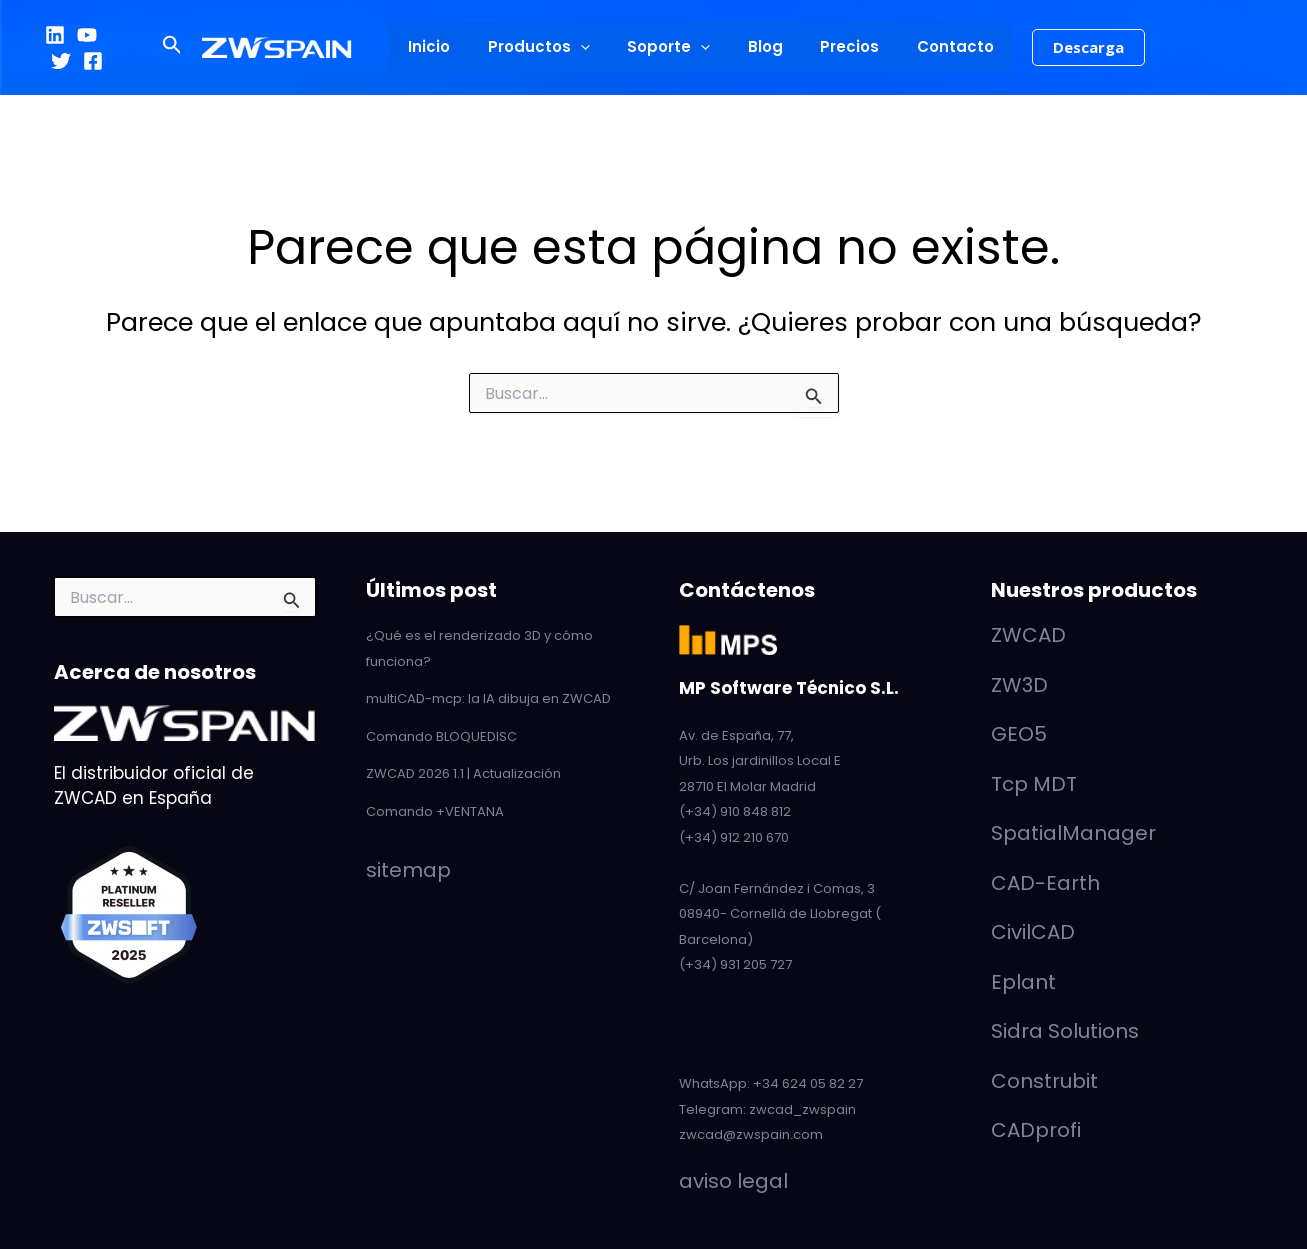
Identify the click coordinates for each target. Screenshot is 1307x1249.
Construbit (1044, 1081)
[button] (194, 47)
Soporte (672, 47)
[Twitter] (61, 61)
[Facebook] (93, 61)
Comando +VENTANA (435, 811)
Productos (550, 47)
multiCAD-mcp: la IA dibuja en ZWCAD (488, 698)
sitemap (408, 870)
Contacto (936, 46)
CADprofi (1036, 1130)
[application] (591, 47)
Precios (838, 46)
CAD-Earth (1045, 883)
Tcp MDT (1034, 784)
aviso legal (733, 1181)
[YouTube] (87, 35)
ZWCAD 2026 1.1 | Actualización (463, 773)
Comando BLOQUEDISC (441, 736)
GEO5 (1019, 734)
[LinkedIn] (55, 35)
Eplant (1023, 982)
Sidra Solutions (1065, 1031)
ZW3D (1019, 685)
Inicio (448, 46)
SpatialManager (1073, 833)
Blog (761, 46)
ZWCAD (1028, 635)
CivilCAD (1033, 932)
